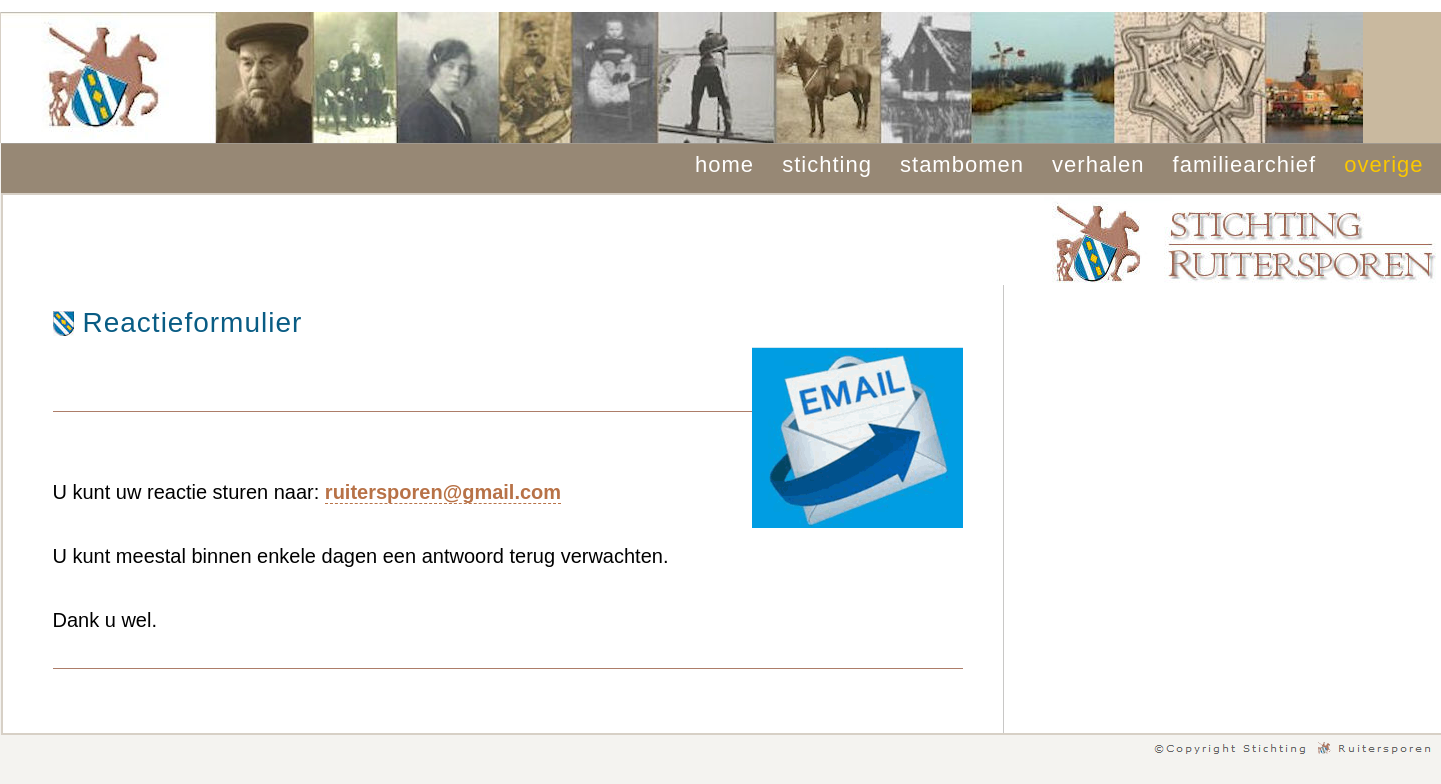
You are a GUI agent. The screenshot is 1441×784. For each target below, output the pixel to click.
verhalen (1098, 164)
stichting (827, 164)
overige (1383, 164)
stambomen (962, 164)
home (724, 164)
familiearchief (1245, 164)
